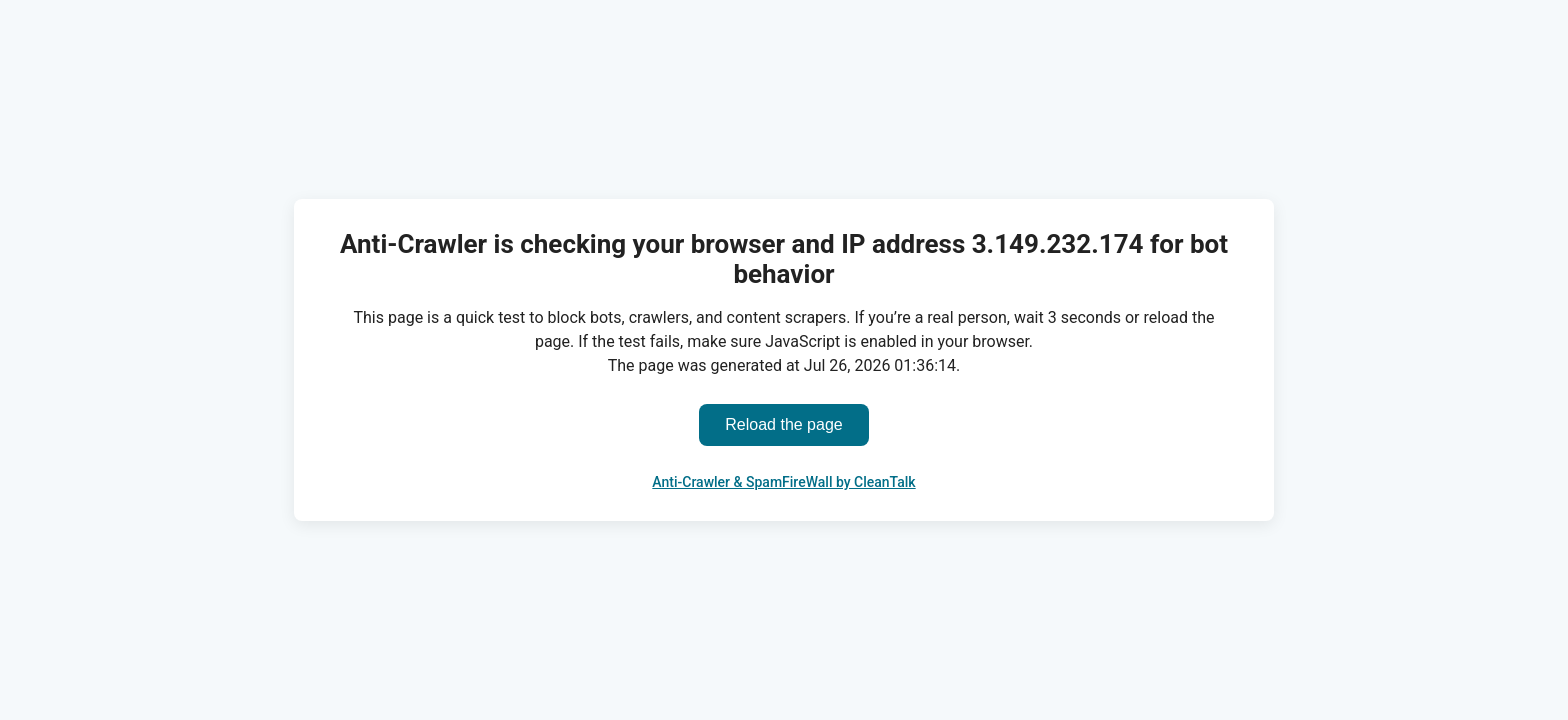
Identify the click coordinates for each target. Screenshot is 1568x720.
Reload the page (783, 424)
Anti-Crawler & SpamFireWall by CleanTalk (783, 482)
